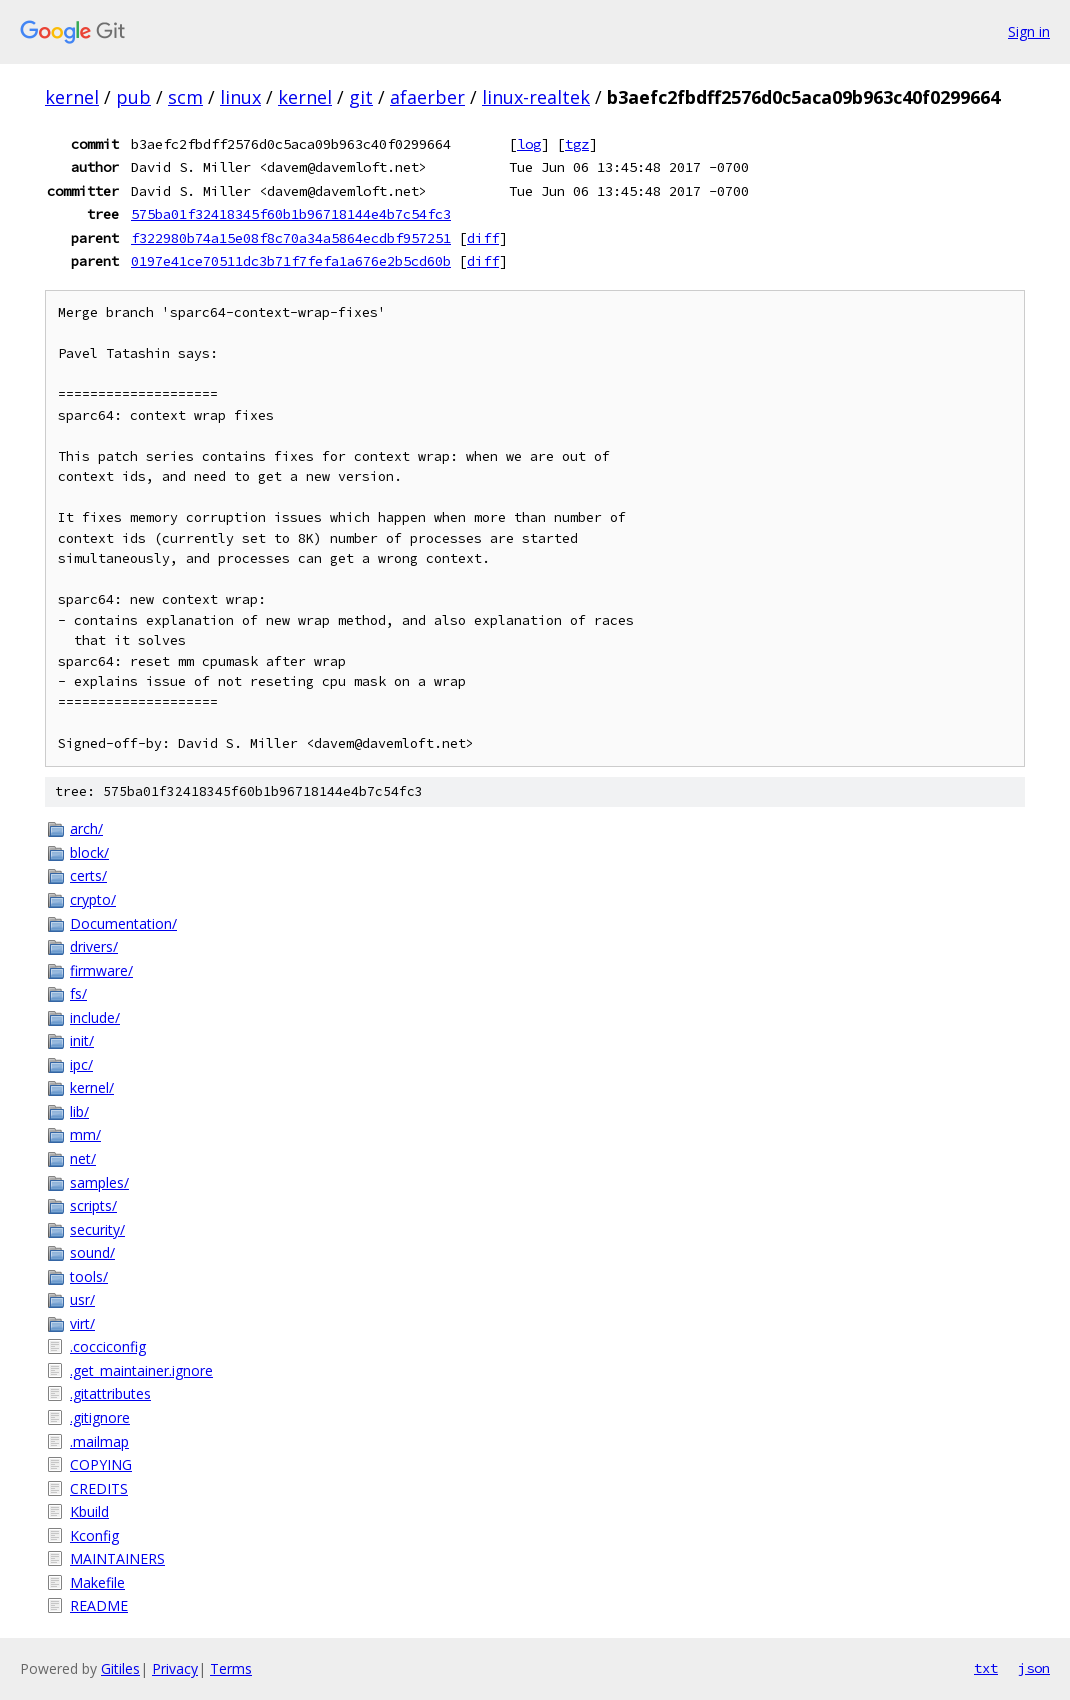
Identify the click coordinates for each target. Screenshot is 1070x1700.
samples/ (99, 1182)
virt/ (82, 1323)
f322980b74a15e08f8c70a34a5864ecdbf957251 (291, 238)
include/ (95, 1017)
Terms (231, 1668)
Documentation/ (123, 923)
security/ (97, 1229)
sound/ (92, 1252)
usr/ (82, 1299)
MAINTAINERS (117, 1558)
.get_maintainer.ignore (141, 1370)
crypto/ (93, 899)
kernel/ (92, 1087)
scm (185, 97)
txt (986, 1668)
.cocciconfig (108, 1346)
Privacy (175, 1668)
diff (483, 238)
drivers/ (94, 946)
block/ (89, 852)
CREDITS (99, 1488)
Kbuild (89, 1511)
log (529, 144)
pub (133, 97)
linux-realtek (536, 97)
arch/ (86, 828)
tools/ (89, 1276)
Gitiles (120, 1668)
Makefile (97, 1582)
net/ (83, 1158)
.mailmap (99, 1441)
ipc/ (81, 1064)
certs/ (88, 875)
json (1034, 1668)
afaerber (427, 97)
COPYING (101, 1464)
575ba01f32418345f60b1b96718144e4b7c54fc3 (291, 214)
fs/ (78, 993)
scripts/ (93, 1205)
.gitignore (100, 1417)
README (99, 1605)
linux (240, 97)
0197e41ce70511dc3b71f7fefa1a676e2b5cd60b (291, 261)
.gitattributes (110, 1393)
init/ (82, 1040)
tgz (577, 144)
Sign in (1029, 31)
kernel (72, 97)
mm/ (85, 1134)
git (361, 97)
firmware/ (101, 970)
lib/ (79, 1111)
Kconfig (94, 1535)
